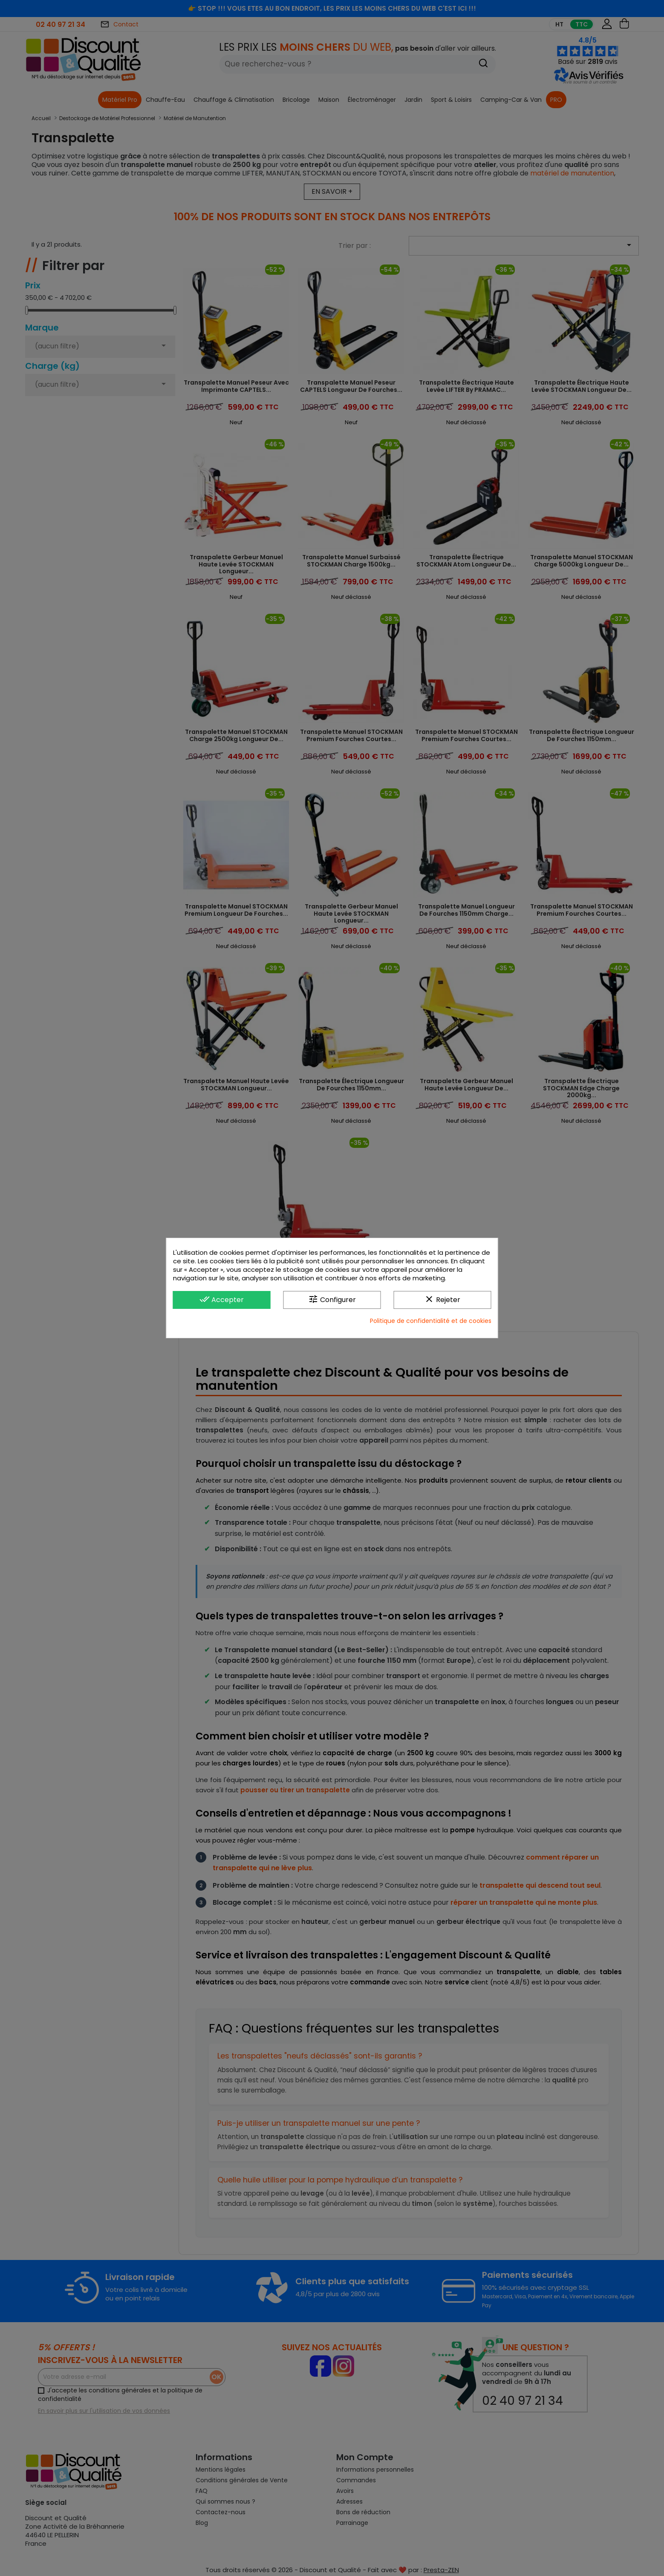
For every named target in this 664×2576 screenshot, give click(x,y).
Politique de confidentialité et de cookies (430, 1321)
